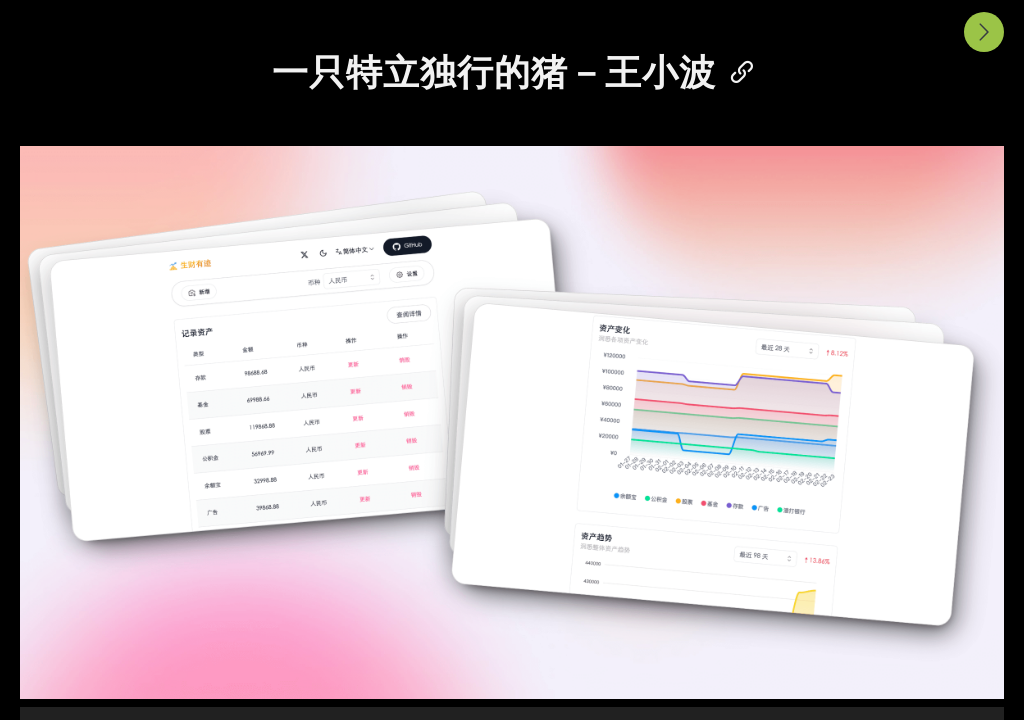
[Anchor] (734, 69)
